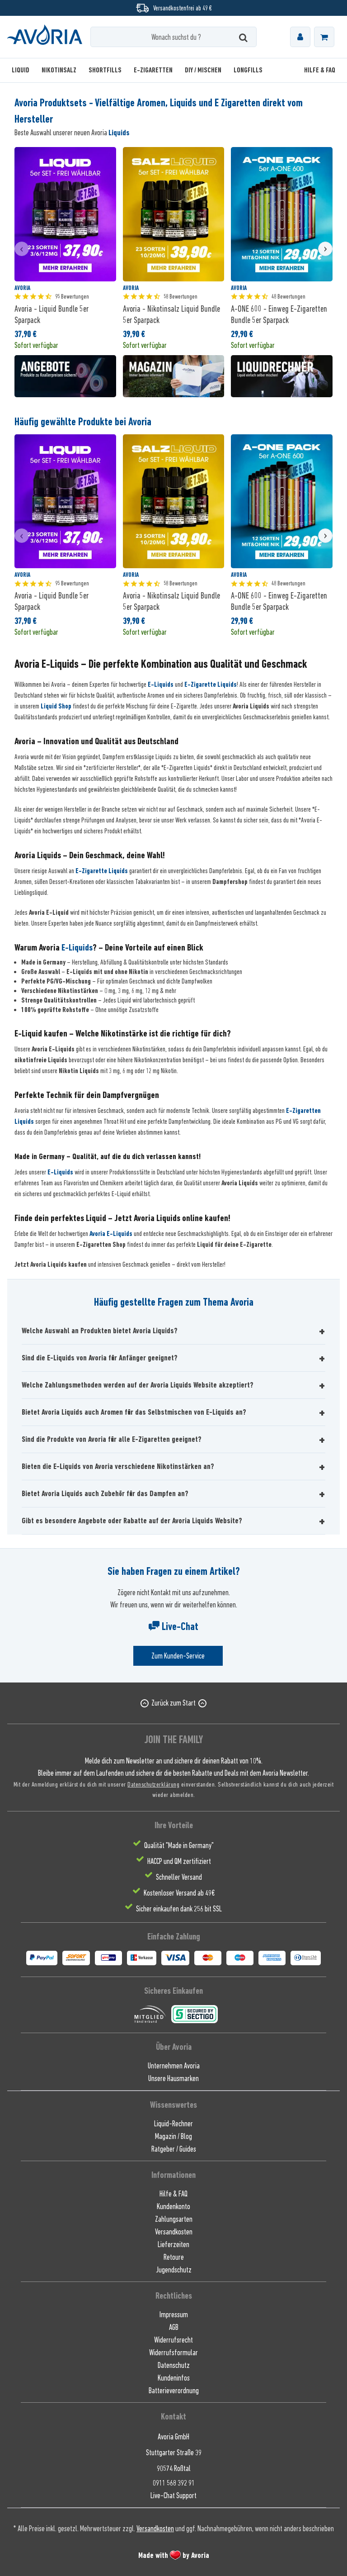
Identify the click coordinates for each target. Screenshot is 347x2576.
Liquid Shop (56, 706)
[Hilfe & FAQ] (317, 70)
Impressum (173, 2314)
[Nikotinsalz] (59, 70)
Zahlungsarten (173, 2219)
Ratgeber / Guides (173, 2148)
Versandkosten (173, 2231)
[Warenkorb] (324, 37)
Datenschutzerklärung (153, 1784)
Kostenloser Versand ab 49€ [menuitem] (179, 1892)
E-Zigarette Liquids (210, 684)
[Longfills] (248, 70)
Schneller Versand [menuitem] (179, 1877)
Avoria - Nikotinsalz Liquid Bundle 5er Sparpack (171, 314)
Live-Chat (173, 1626)
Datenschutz (174, 2365)
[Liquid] (23, 70)
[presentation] (21, 249)
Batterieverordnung (174, 2390)
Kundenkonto (173, 2206)
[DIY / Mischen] (203, 70)
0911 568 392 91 (174, 2482)
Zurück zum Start (173, 1702)
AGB (173, 2327)
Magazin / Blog (173, 2136)
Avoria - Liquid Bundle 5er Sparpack (51, 314)
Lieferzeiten (173, 2244)
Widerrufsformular (173, 2352)
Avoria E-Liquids (110, 1234)
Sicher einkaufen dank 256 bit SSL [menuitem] (179, 1908)
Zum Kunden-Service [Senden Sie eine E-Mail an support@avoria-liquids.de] (178, 1655)
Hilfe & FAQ (173, 2193)
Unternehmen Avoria (174, 2065)
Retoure (174, 2257)
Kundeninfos (174, 2377)
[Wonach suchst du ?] (173, 37)
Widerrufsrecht (173, 2339)
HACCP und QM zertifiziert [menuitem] (179, 1861)
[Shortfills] (105, 70)
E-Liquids (161, 684)
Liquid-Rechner (173, 2123)
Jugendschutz (174, 2269)
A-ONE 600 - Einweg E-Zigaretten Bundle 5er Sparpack (279, 314)
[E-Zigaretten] (153, 70)
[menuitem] (300, 37)
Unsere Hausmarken (173, 2078)
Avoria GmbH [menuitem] (173, 2436)
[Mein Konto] (300, 37)
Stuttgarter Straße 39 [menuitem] (174, 2452)
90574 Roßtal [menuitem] (174, 2468)
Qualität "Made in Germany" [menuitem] (179, 1845)
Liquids (119, 132)
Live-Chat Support (173, 2495)
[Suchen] (243, 37)
